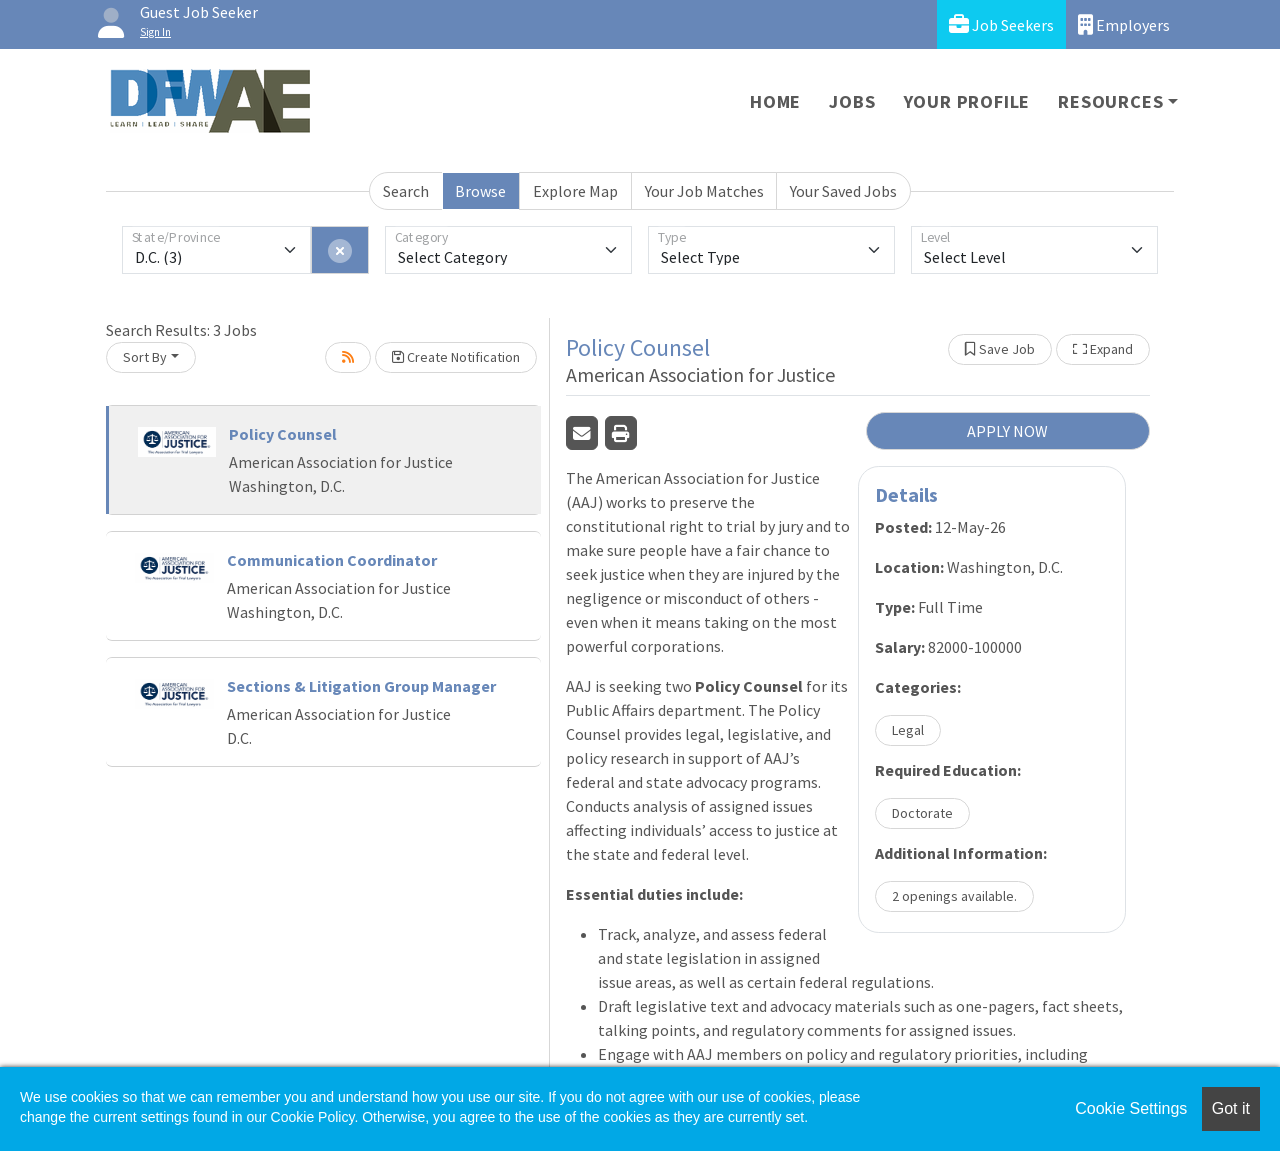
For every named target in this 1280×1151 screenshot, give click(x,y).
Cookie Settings (1131, 1108)
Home (775, 101)
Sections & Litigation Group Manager (361, 686)
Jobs (852, 101)
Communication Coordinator (332, 560)
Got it (1231, 1108)
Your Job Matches (704, 191)
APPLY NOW (1007, 431)
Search (406, 191)
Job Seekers (1001, 24)
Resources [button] (1110, 101)
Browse (480, 191)
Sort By (145, 357)
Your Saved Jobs (843, 191)
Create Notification (456, 357)
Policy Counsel (283, 434)
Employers (1124, 24)
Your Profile (967, 101)
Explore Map (575, 191)
